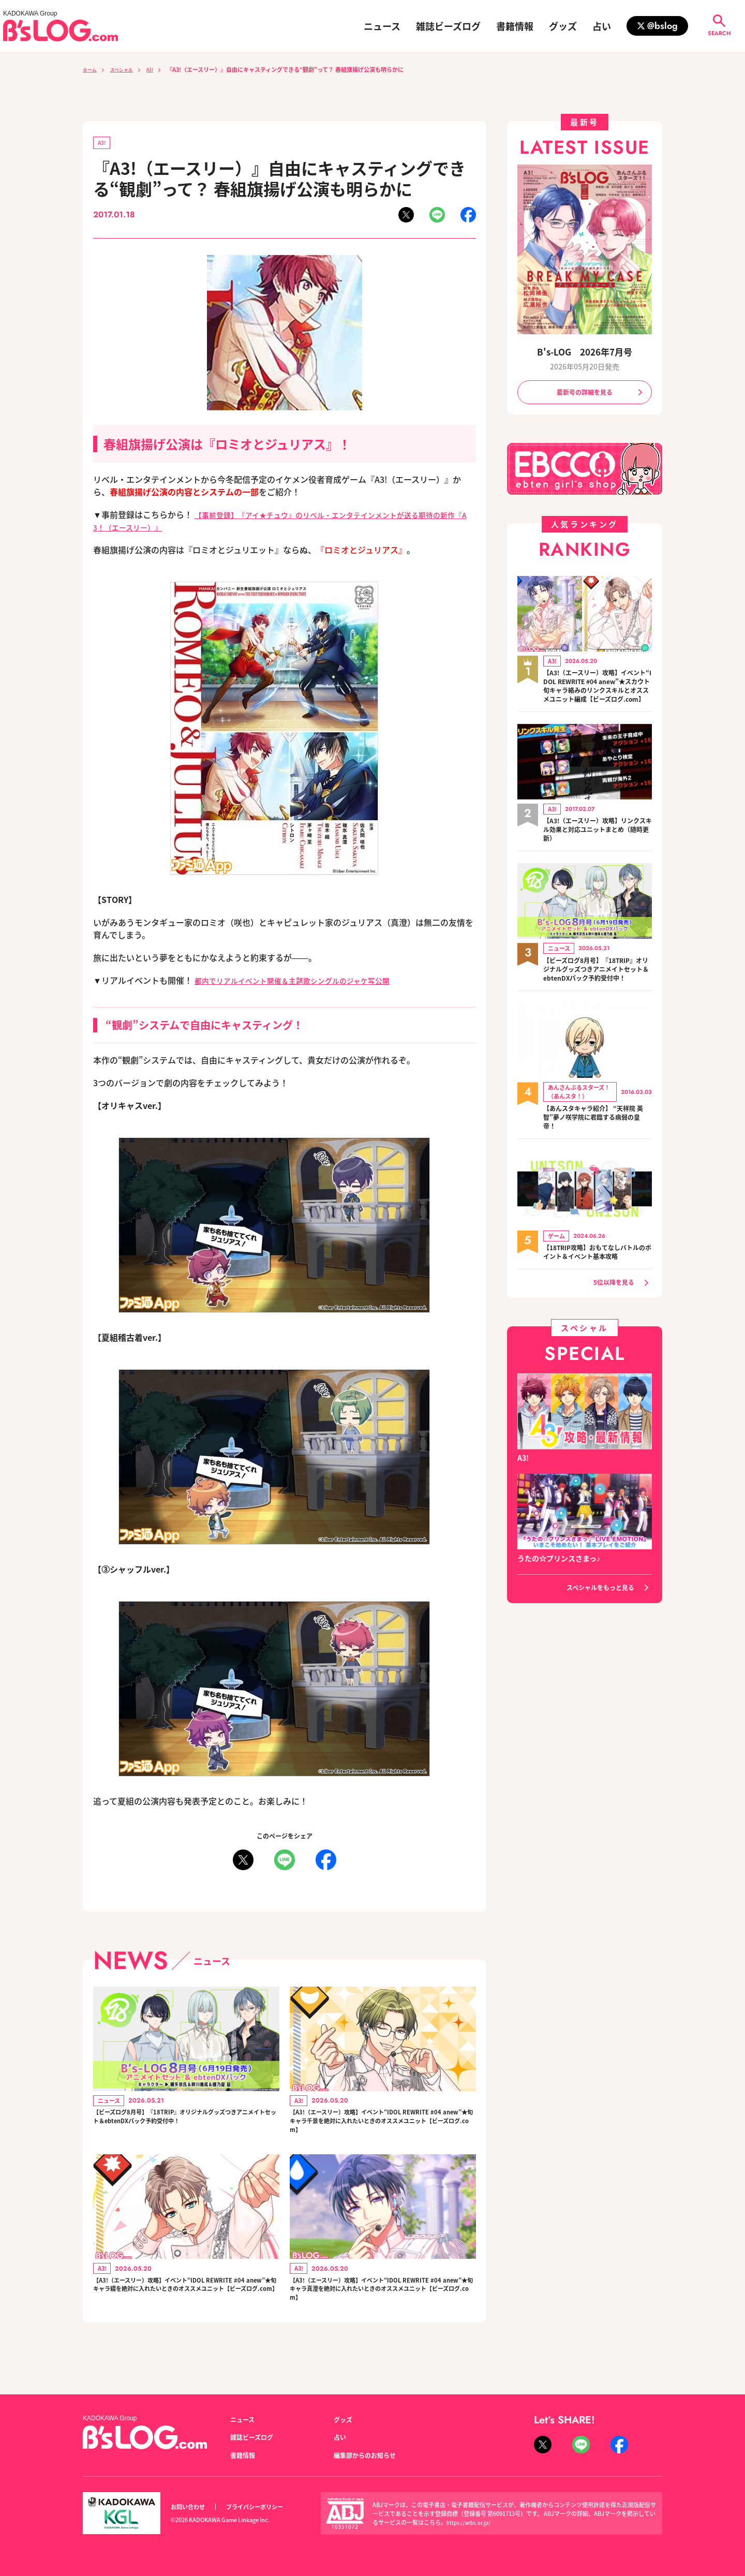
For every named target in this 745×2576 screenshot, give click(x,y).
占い (601, 26)
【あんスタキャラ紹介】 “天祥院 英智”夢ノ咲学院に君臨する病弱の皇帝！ (596, 1146)
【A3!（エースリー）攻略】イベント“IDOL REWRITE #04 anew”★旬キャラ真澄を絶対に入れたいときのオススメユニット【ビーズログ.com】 (380, 2308)
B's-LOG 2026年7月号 (584, 351)
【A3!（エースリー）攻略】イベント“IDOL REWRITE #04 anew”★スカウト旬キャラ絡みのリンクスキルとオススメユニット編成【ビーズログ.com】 (597, 695)
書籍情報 (514, 26)
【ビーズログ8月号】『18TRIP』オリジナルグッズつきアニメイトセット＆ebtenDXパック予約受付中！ (184, 2129)
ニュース (382, 26)
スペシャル (128, 69)
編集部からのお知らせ (370, 2455)
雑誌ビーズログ (448, 26)
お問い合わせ (191, 2507)
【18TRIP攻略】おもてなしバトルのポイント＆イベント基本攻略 (597, 1282)
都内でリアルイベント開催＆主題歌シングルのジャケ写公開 (306, 982)
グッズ (563, 26)
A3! (161, 69)
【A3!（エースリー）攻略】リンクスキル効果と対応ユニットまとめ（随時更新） (597, 846)
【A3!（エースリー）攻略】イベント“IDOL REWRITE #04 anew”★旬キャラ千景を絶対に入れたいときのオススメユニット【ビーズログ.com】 (380, 2129)
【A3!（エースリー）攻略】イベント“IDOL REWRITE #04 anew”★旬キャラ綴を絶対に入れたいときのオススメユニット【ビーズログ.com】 (183, 2308)
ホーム (91, 69)
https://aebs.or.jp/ (470, 2522)
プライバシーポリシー (266, 2507)
